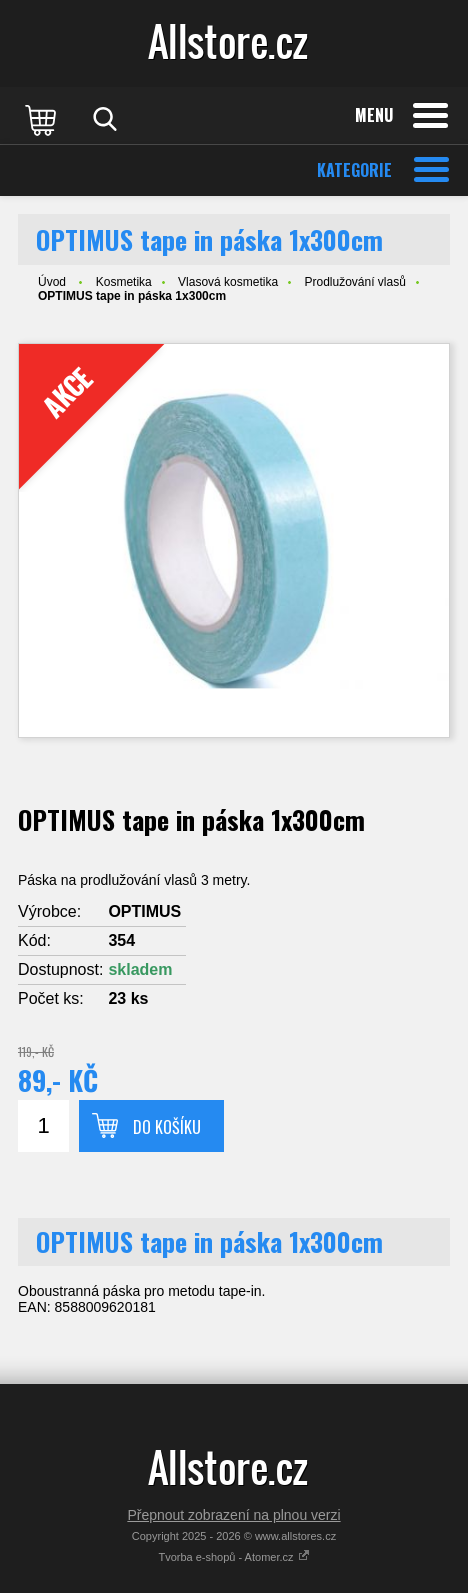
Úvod (52, 282)
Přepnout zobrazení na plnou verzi (233, 1515)
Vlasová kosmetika (228, 282)
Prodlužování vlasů (354, 282)
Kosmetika (124, 282)
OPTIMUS (144, 911)
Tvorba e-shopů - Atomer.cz (233, 1557)
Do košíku (167, 1127)
